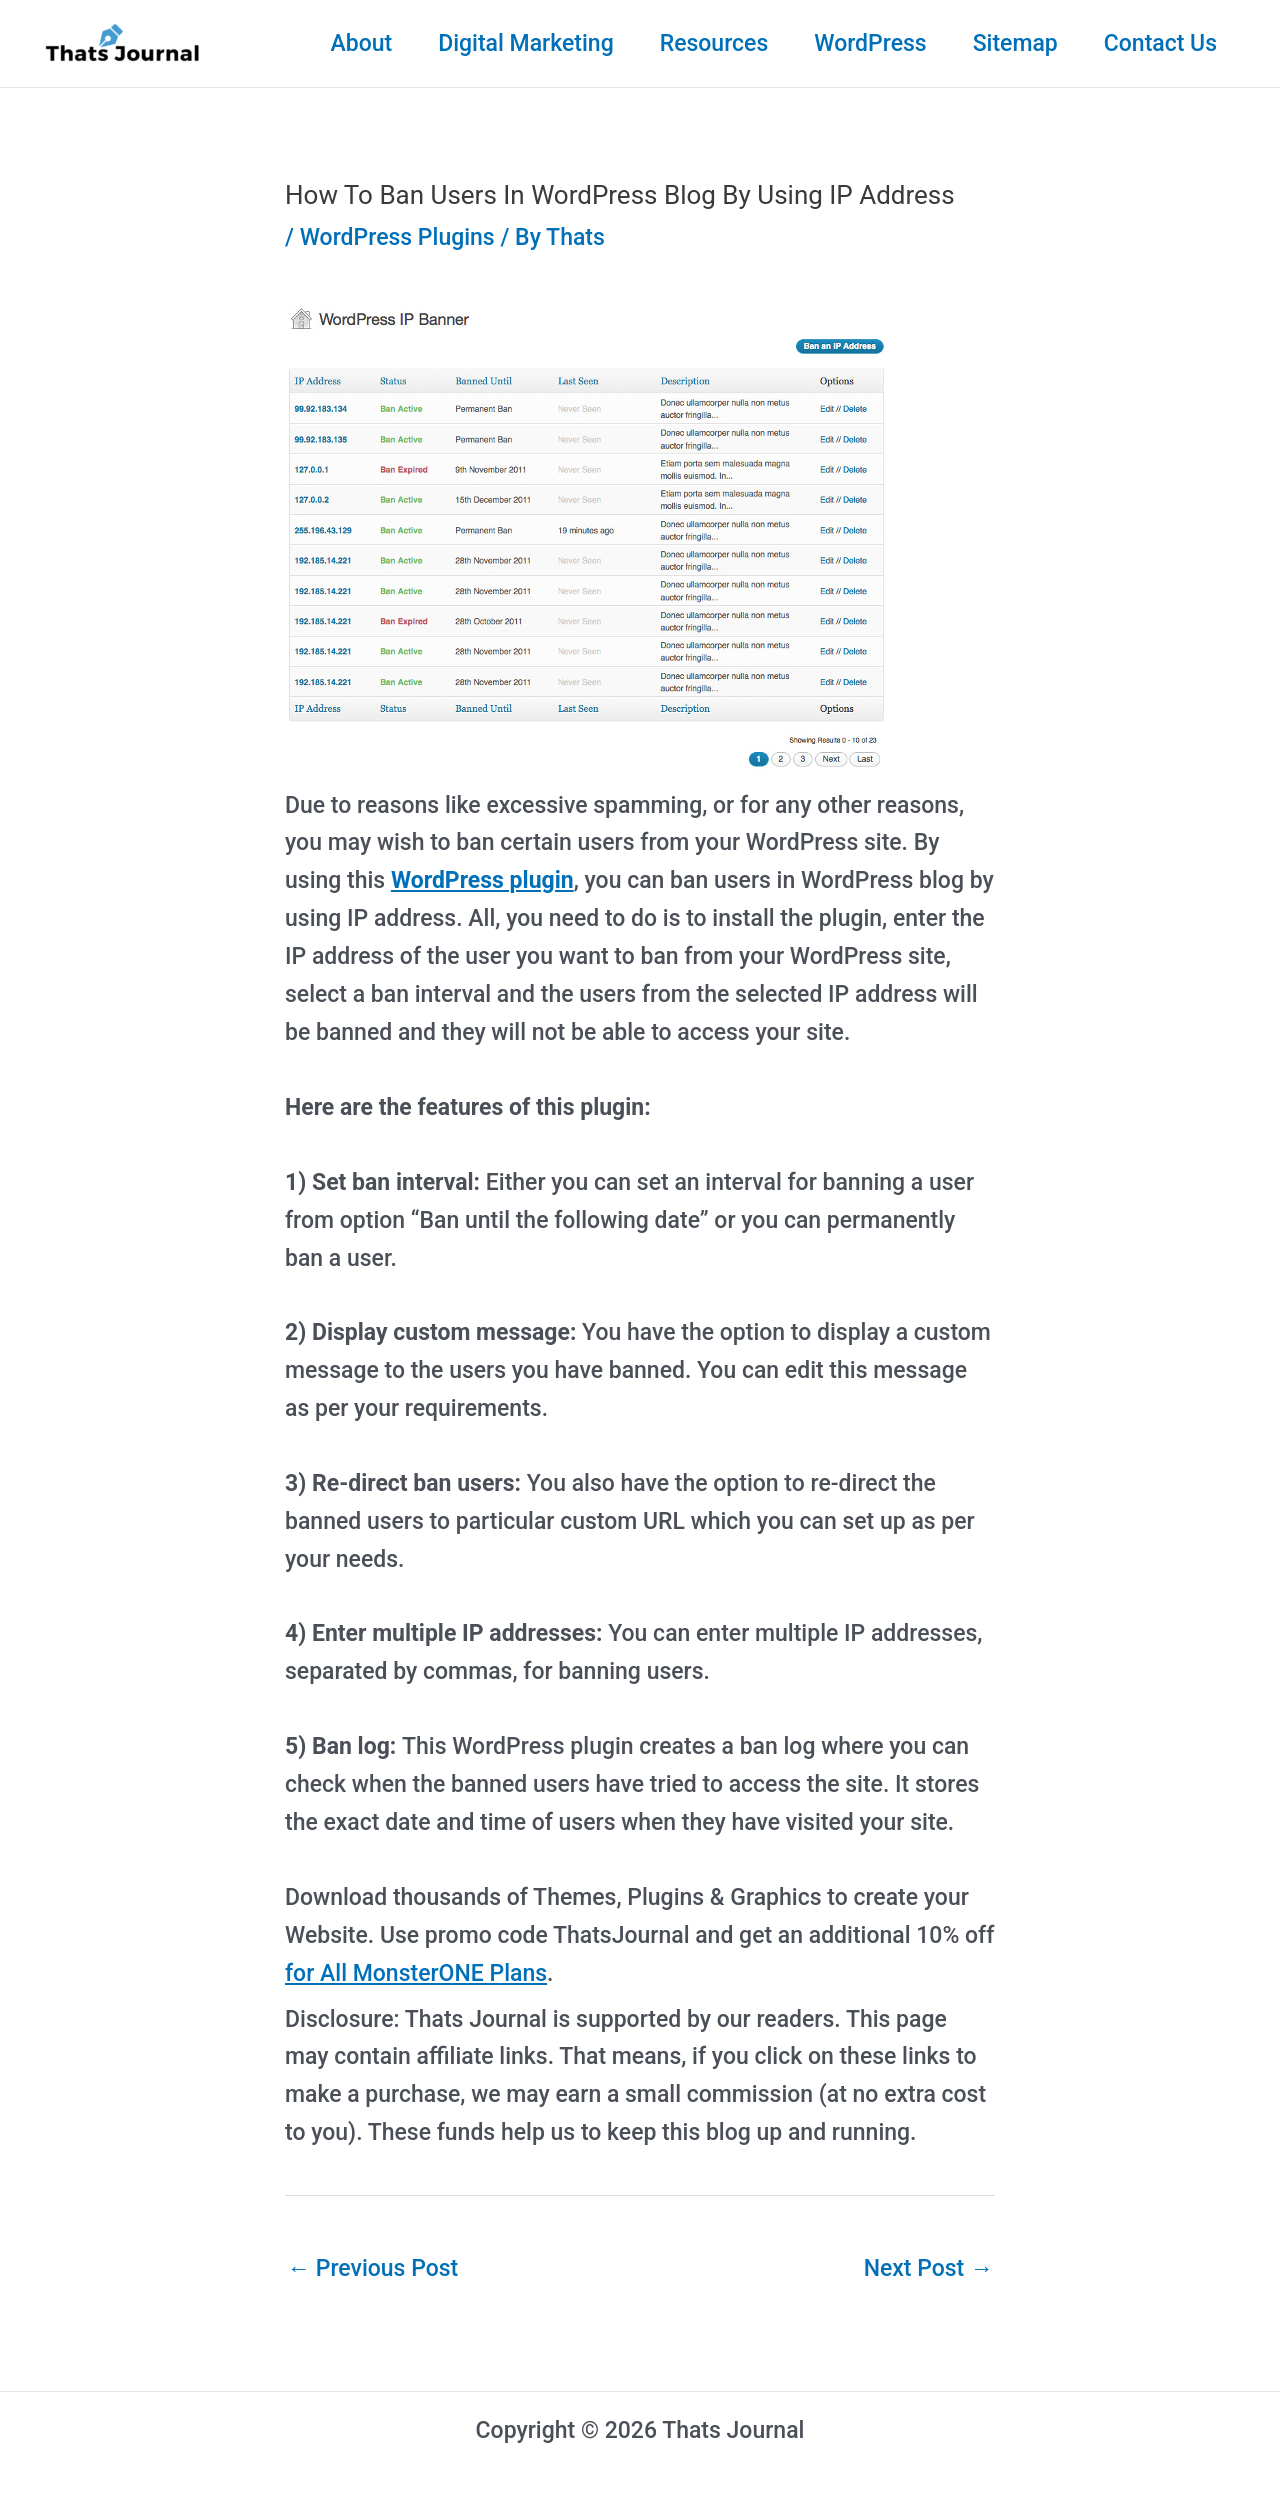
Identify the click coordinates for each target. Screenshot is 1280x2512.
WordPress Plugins (397, 237)
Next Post (928, 2268)
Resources (714, 43)
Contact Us (1160, 43)
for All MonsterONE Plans (416, 1973)
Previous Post (372, 2268)
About (361, 43)
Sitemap (1015, 43)
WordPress (870, 43)
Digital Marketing (526, 43)
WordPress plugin (482, 880)
